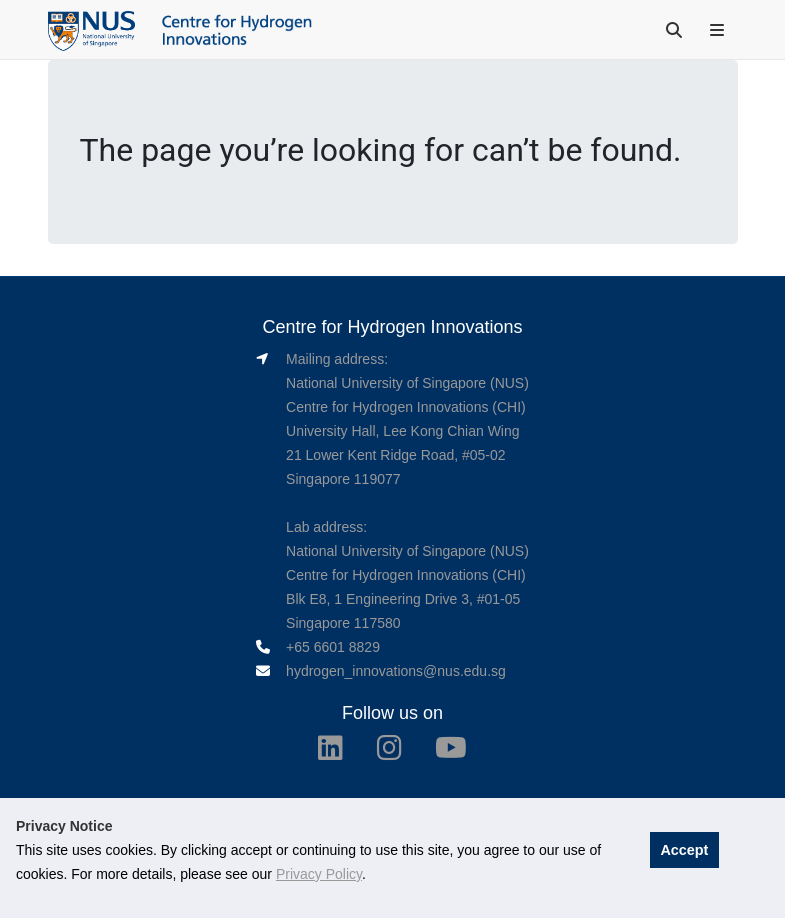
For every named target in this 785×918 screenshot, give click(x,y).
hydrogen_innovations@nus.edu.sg (396, 671)
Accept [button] (684, 850)
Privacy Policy (319, 874)
